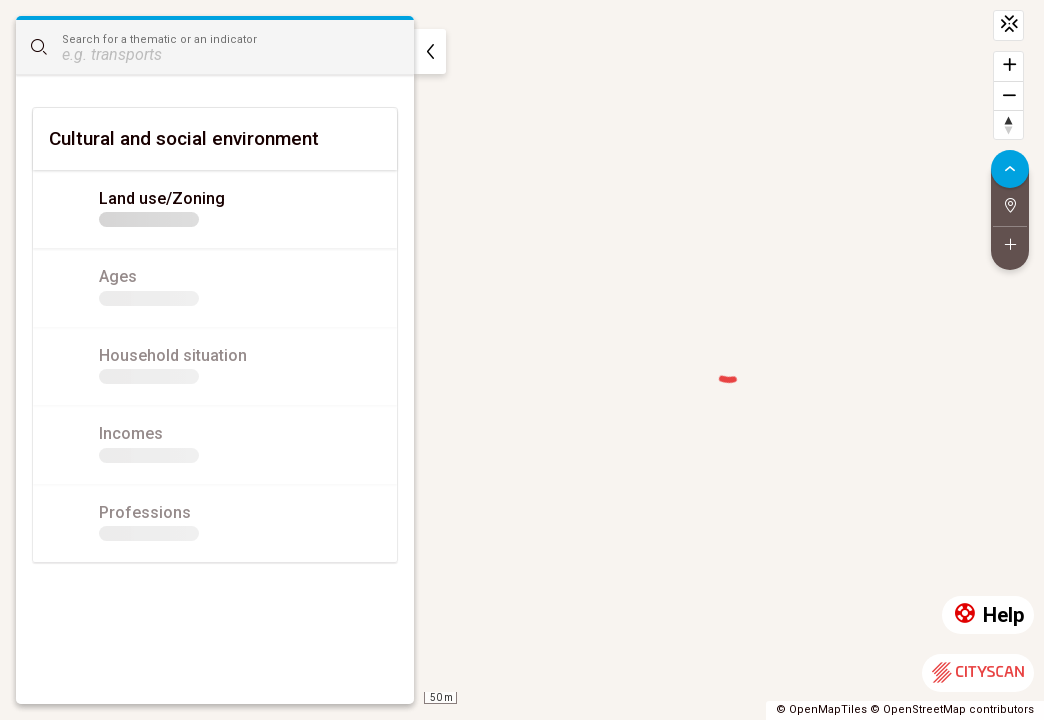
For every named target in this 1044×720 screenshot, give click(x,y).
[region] (522, 360)
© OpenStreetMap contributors (952, 709)
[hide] (430, 51)
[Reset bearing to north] (1008, 124)
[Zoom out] (1008, 95)
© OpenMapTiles (821, 709)
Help (988, 615)
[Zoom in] (1008, 66)
